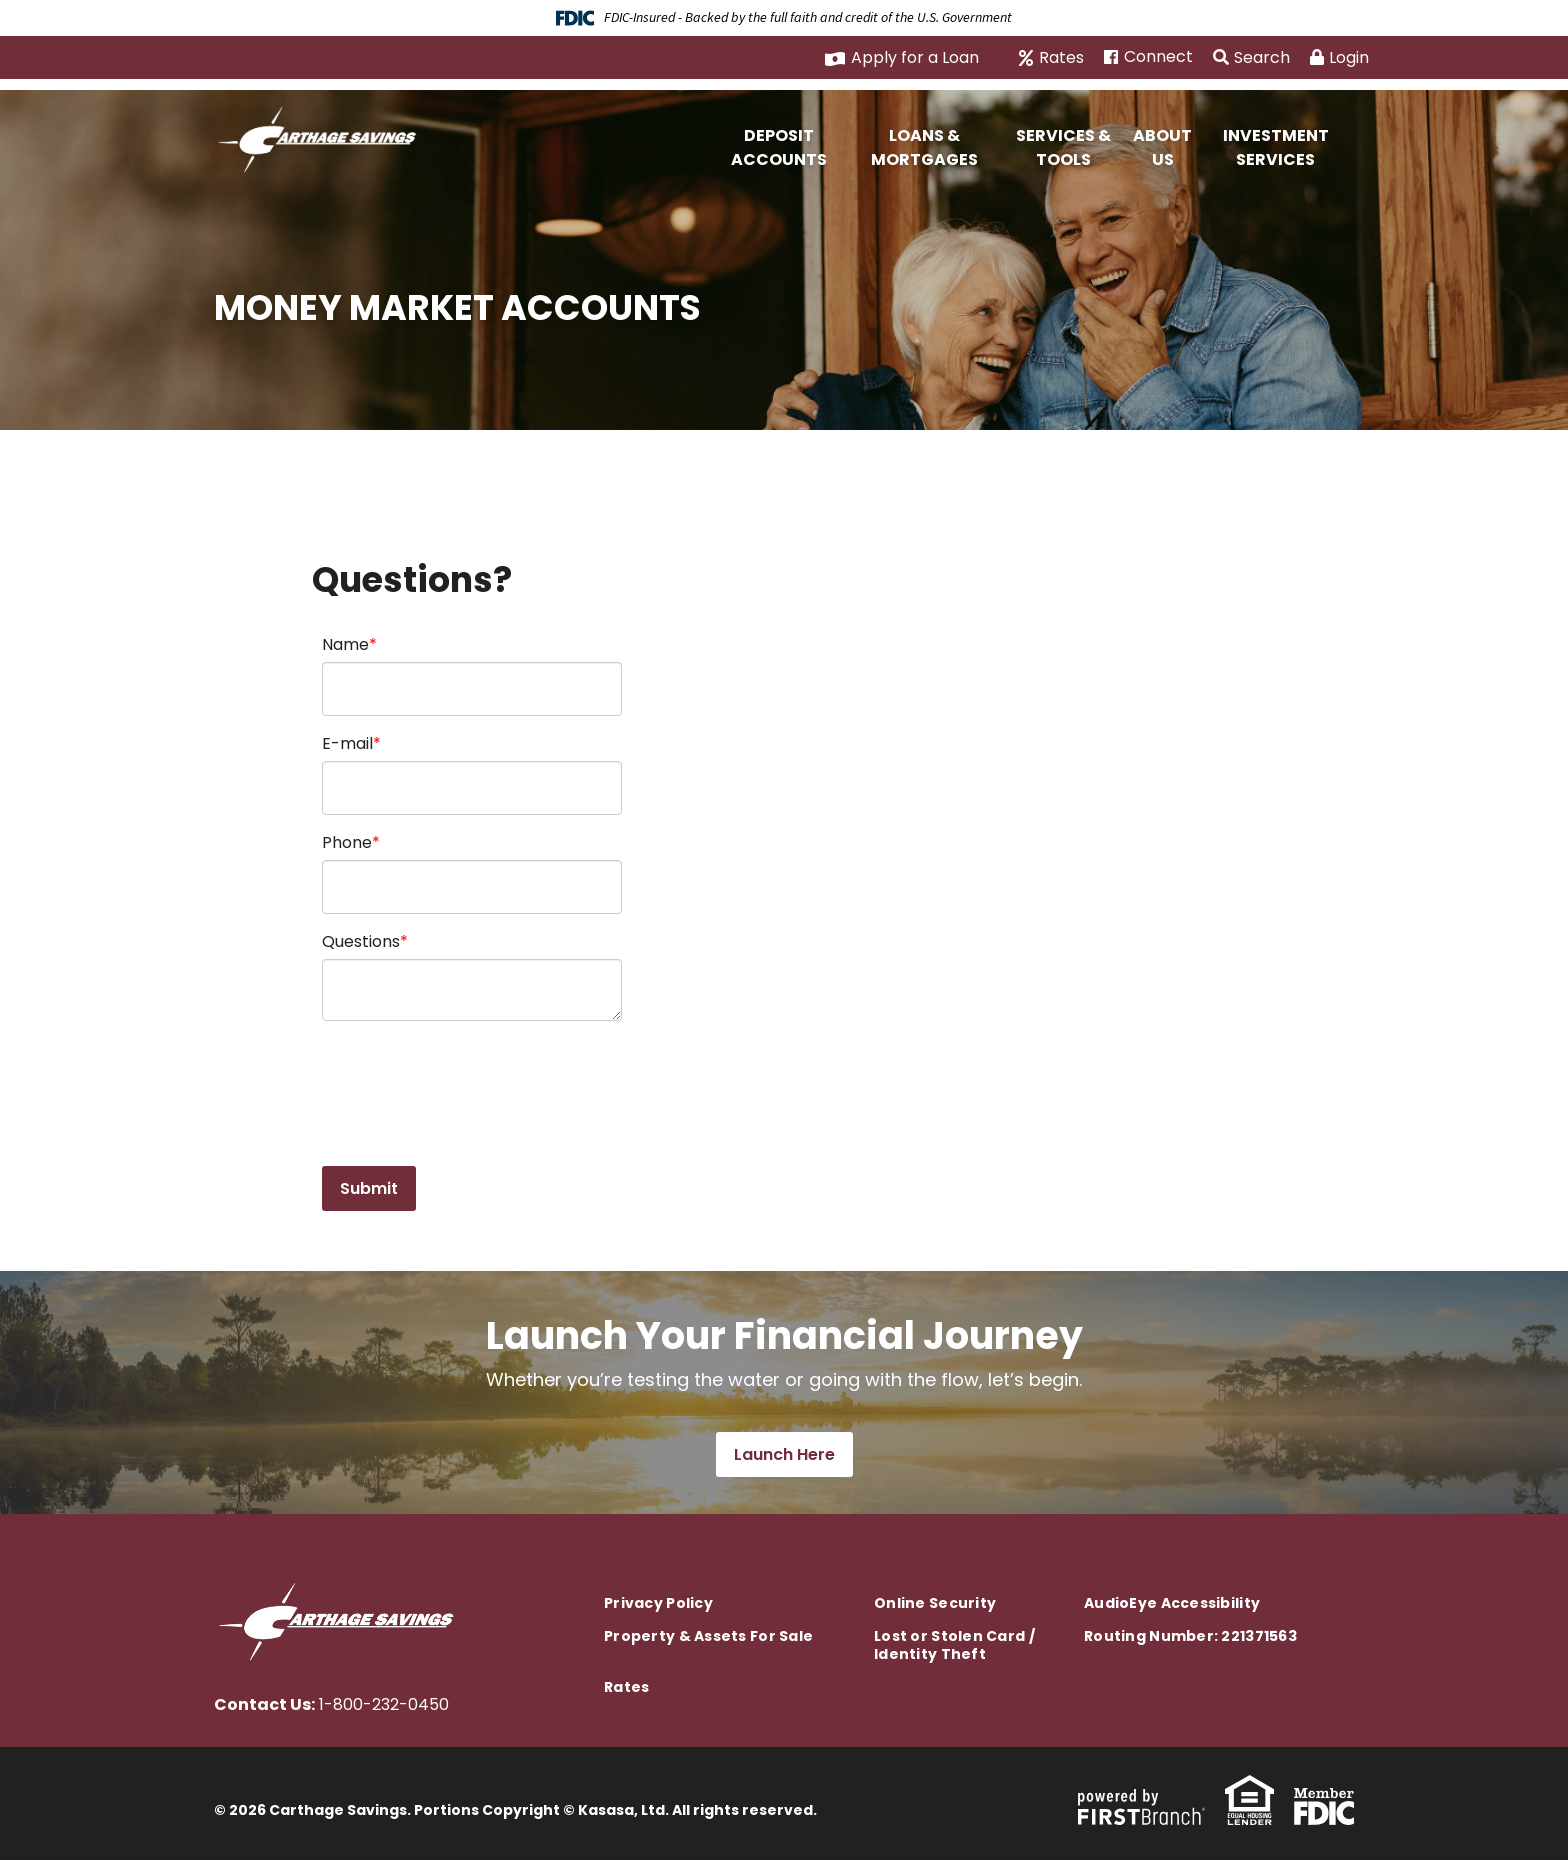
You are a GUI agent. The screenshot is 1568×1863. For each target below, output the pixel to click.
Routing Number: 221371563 (1190, 1639)
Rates (1061, 58)
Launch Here (784, 1457)
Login (1339, 57)
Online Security (935, 1606)
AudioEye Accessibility (1172, 1606)
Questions (361, 941)
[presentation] (474, 1083)
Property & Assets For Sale (708, 1639)
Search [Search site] (1251, 57)
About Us (1162, 147)
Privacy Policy (658, 1606)
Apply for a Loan (915, 57)
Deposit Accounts (779, 147)
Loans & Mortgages (924, 147)
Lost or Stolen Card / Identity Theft (954, 1648)
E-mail (347, 743)
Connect (1158, 57)
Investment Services (1276, 147)
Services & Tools (1063, 147)
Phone (347, 842)
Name (345, 644)
